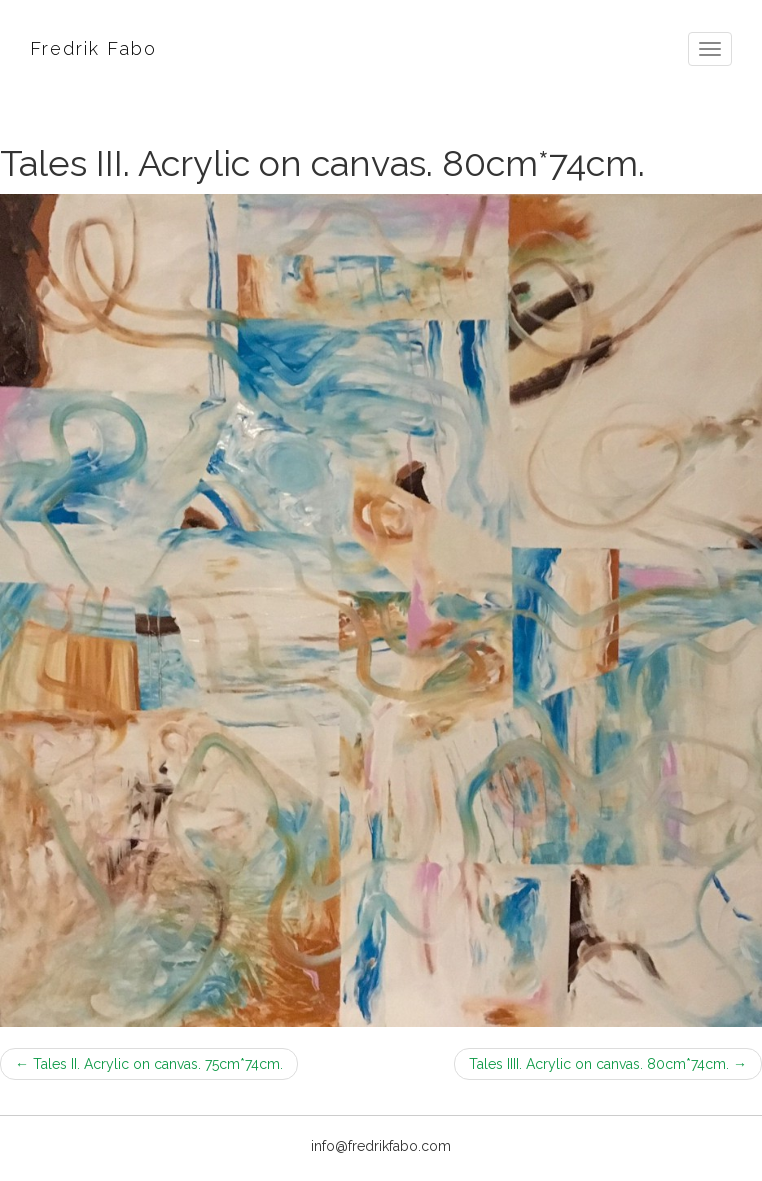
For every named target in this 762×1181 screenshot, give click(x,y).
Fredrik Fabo (93, 48)
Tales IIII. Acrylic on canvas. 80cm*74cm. (608, 1064)
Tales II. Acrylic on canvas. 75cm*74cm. (149, 1064)
